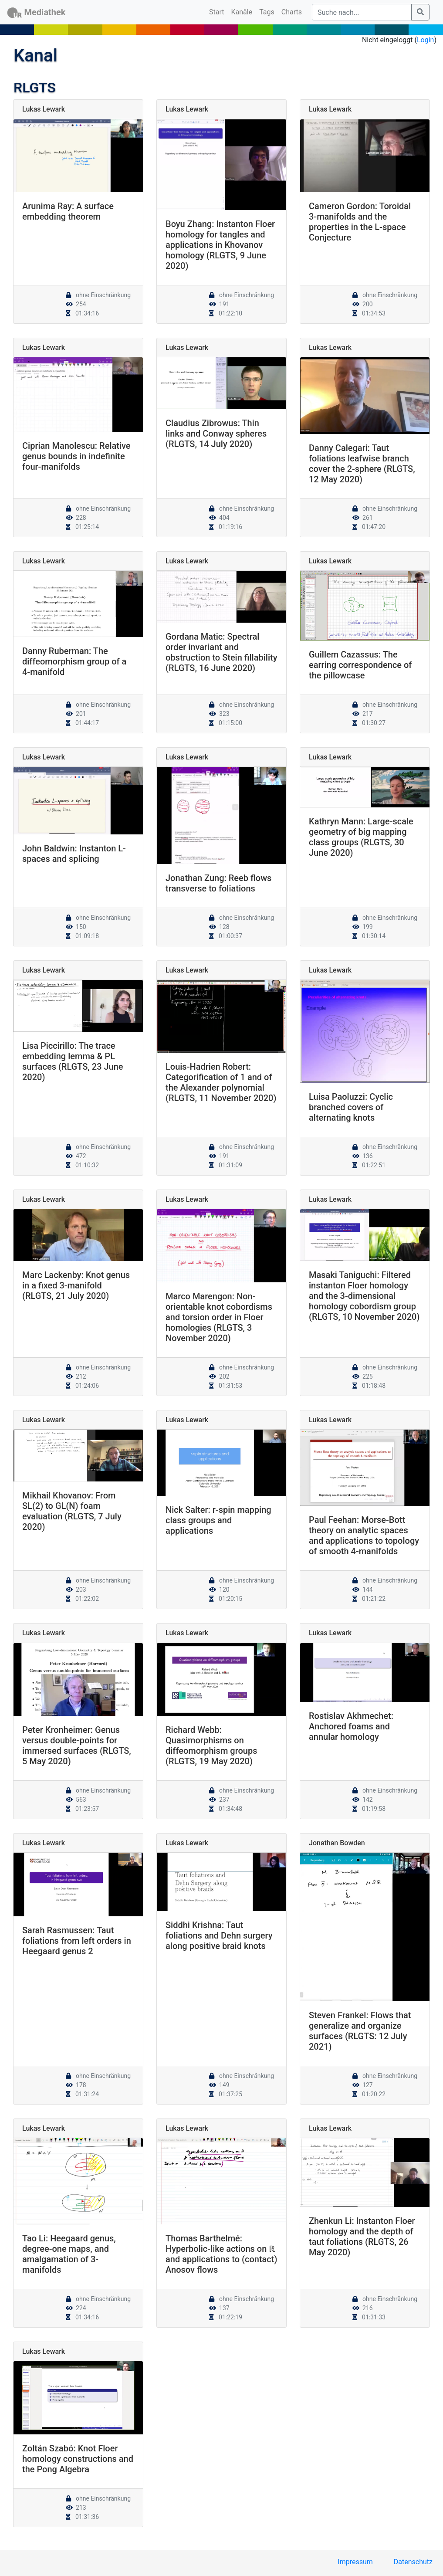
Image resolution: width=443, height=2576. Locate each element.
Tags (266, 12)
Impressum (355, 2562)
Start (218, 11)
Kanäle (242, 12)
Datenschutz (413, 2562)
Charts (291, 12)
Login (425, 40)
